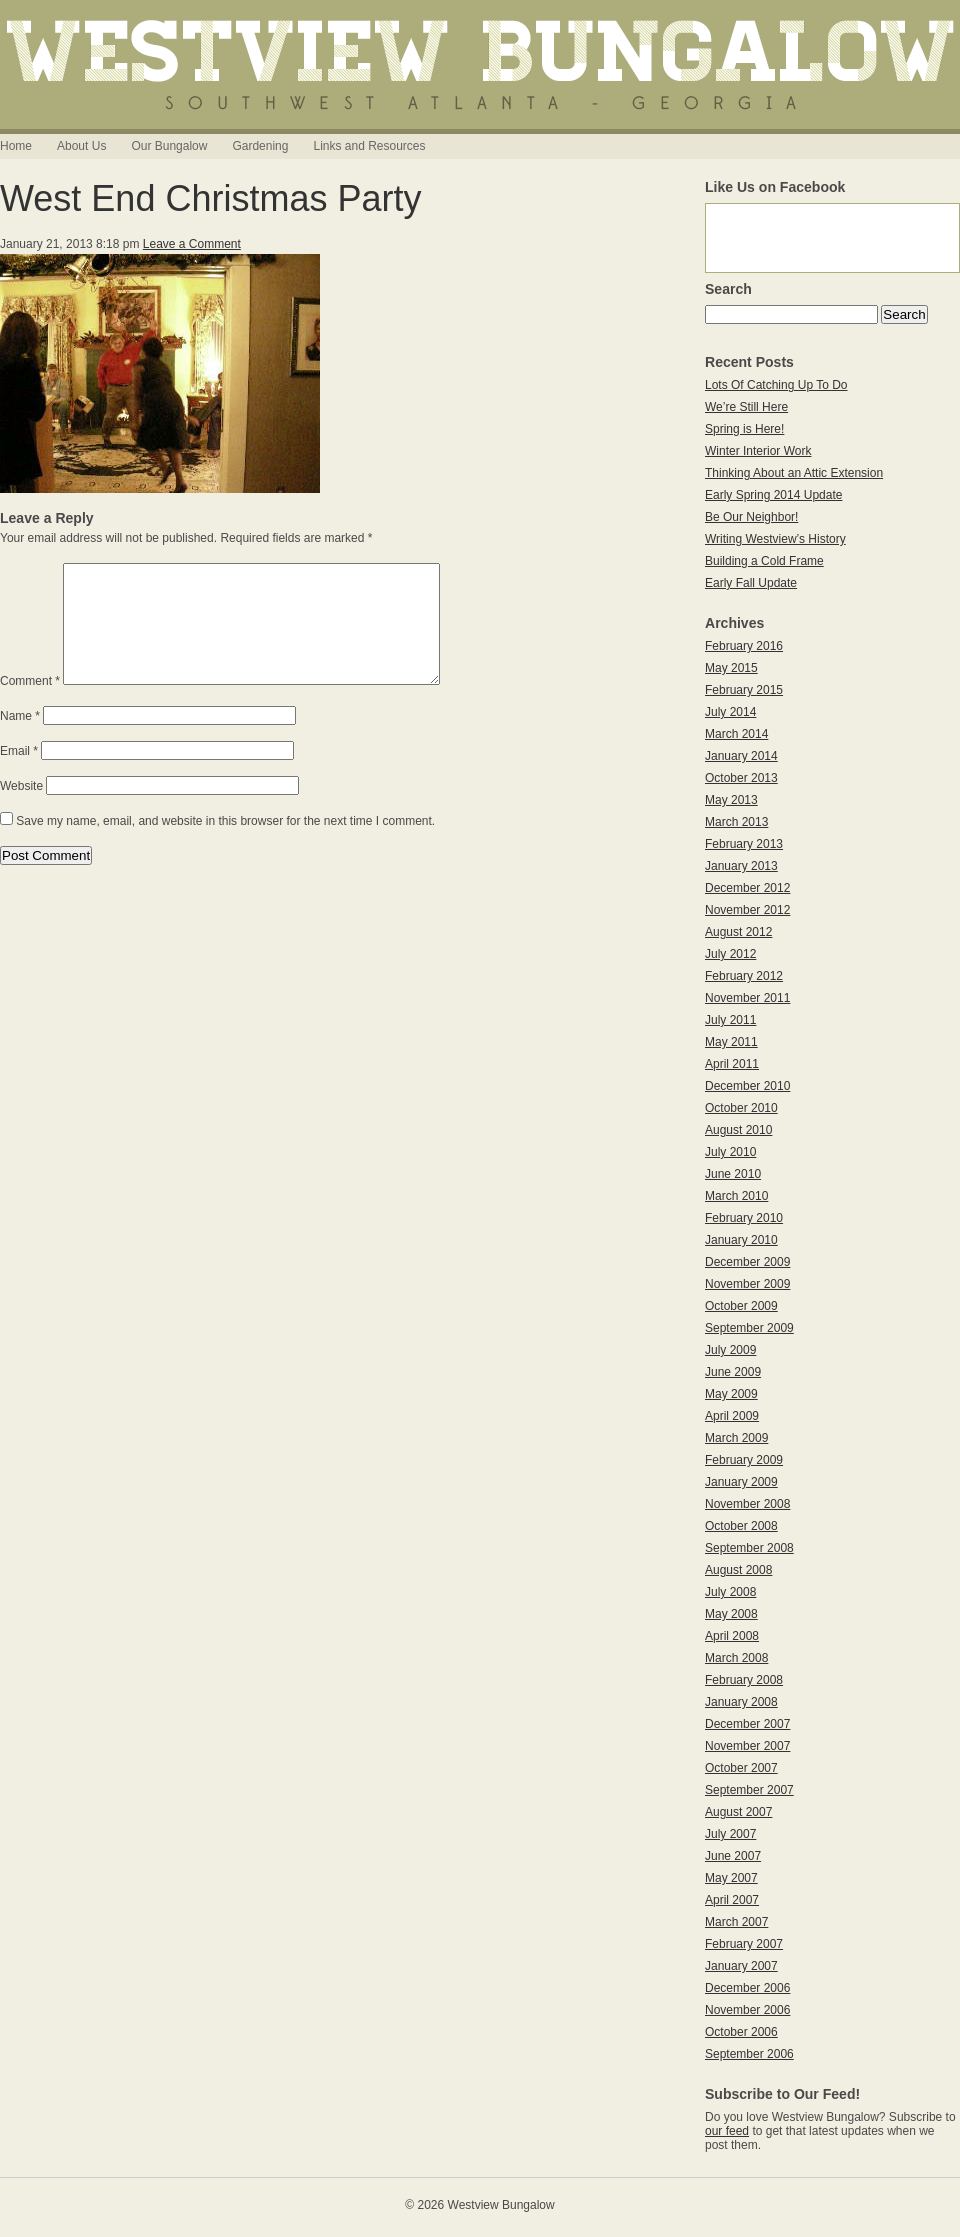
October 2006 (741, 2032)
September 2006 (749, 2054)
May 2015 (731, 668)
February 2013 (744, 844)
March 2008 (736, 1658)
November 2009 (747, 1284)
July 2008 (730, 1592)
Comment (30, 705)
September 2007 (749, 1790)
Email (19, 775)
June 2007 (733, 1856)
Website (21, 810)
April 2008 (732, 1636)
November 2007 (747, 1746)
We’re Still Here (746, 407)
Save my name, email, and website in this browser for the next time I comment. (225, 845)
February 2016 (744, 646)
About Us (81, 146)
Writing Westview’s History (775, 539)
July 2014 (730, 712)
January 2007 (741, 1966)
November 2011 (747, 998)
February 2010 (744, 1218)
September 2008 (749, 1548)
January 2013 (741, 866)
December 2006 (747, 1988)
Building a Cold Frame (764, 561)
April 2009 (732, 1416)
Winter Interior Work (758, 451)
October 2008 (741, 1526)
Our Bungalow (169, 146)
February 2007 (744, 1944)
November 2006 (747, 2010)
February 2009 (744, 1460)
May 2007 (731, 1878)
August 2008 (738, 1570)
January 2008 (741, 1702)
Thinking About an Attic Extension (794, 473)
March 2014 (736, 734)
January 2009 (741, 1482)
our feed (727, 2131)
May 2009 (731, 1394)
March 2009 (736, 1438)
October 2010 (741, 1108)
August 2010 (738, 1130)
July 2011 (730, 1020)
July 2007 (730, 1834)
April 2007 (732, 1900)
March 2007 (736, 1922)
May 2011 (731, 1042)
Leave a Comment (192, 244)
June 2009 (733, 1372)
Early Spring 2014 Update (773, 495)
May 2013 (731, 800)
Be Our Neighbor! (751, 517)
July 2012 (730, 954)
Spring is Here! (744, 429)
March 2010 (736, 1196)
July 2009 (730, 1350)
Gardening (260, 146)
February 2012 (744, 976)
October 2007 (741, 1768)
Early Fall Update (751, 583)
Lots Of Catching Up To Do (776, 385)
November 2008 (747, 1504)
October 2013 (741, 778)
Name (20, 740)
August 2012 (738, 932)
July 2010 (730, 1152)
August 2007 (738, 1812)
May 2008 (731, 1614)
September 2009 (749, 1328)
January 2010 (741, 1240)
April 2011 (732, 1064)
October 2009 (741, 1306)
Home (16, 146)
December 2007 (747, 1724)
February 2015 (744, 690)
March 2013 (736, 822)
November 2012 (747, 910)
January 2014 (741, 756)
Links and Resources (369, 146)
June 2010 (733, 1174)
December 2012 (747, 888)
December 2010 (747, 1086)
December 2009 (747, 1262)
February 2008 (744, 1680)
